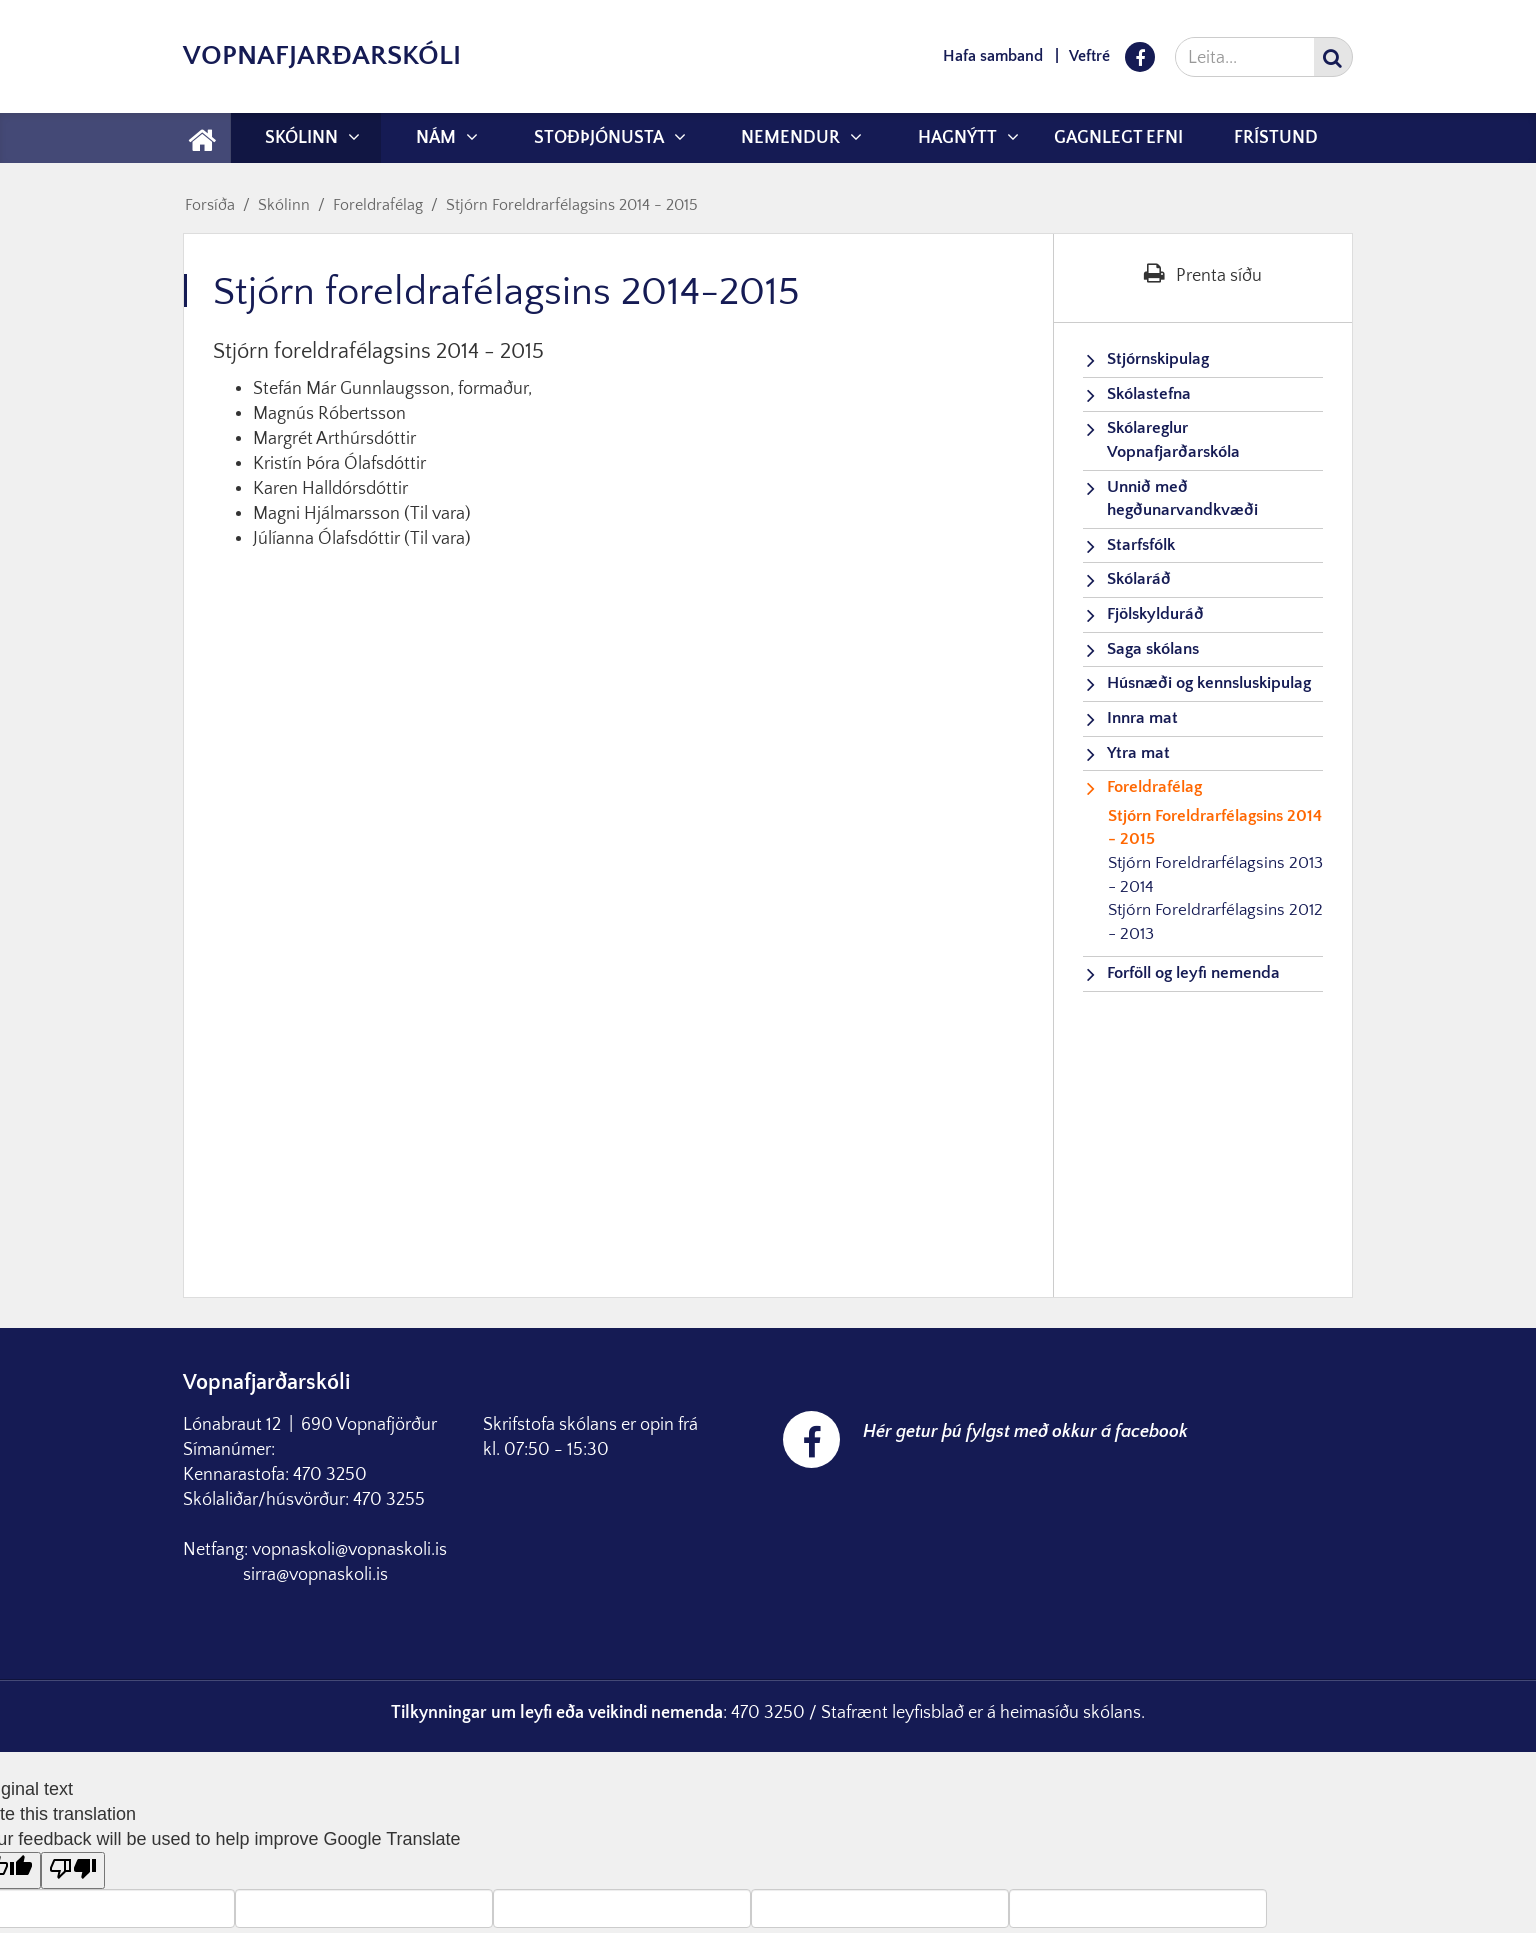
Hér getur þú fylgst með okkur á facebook (1025, 1432)
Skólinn (284, 205)
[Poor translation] (73, 1870)
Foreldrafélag (378, 205)
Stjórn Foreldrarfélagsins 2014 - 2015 (572, 205)
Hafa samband (993, 56)
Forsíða (210, 205)
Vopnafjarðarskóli (322, 55)
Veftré (1089, 56)
